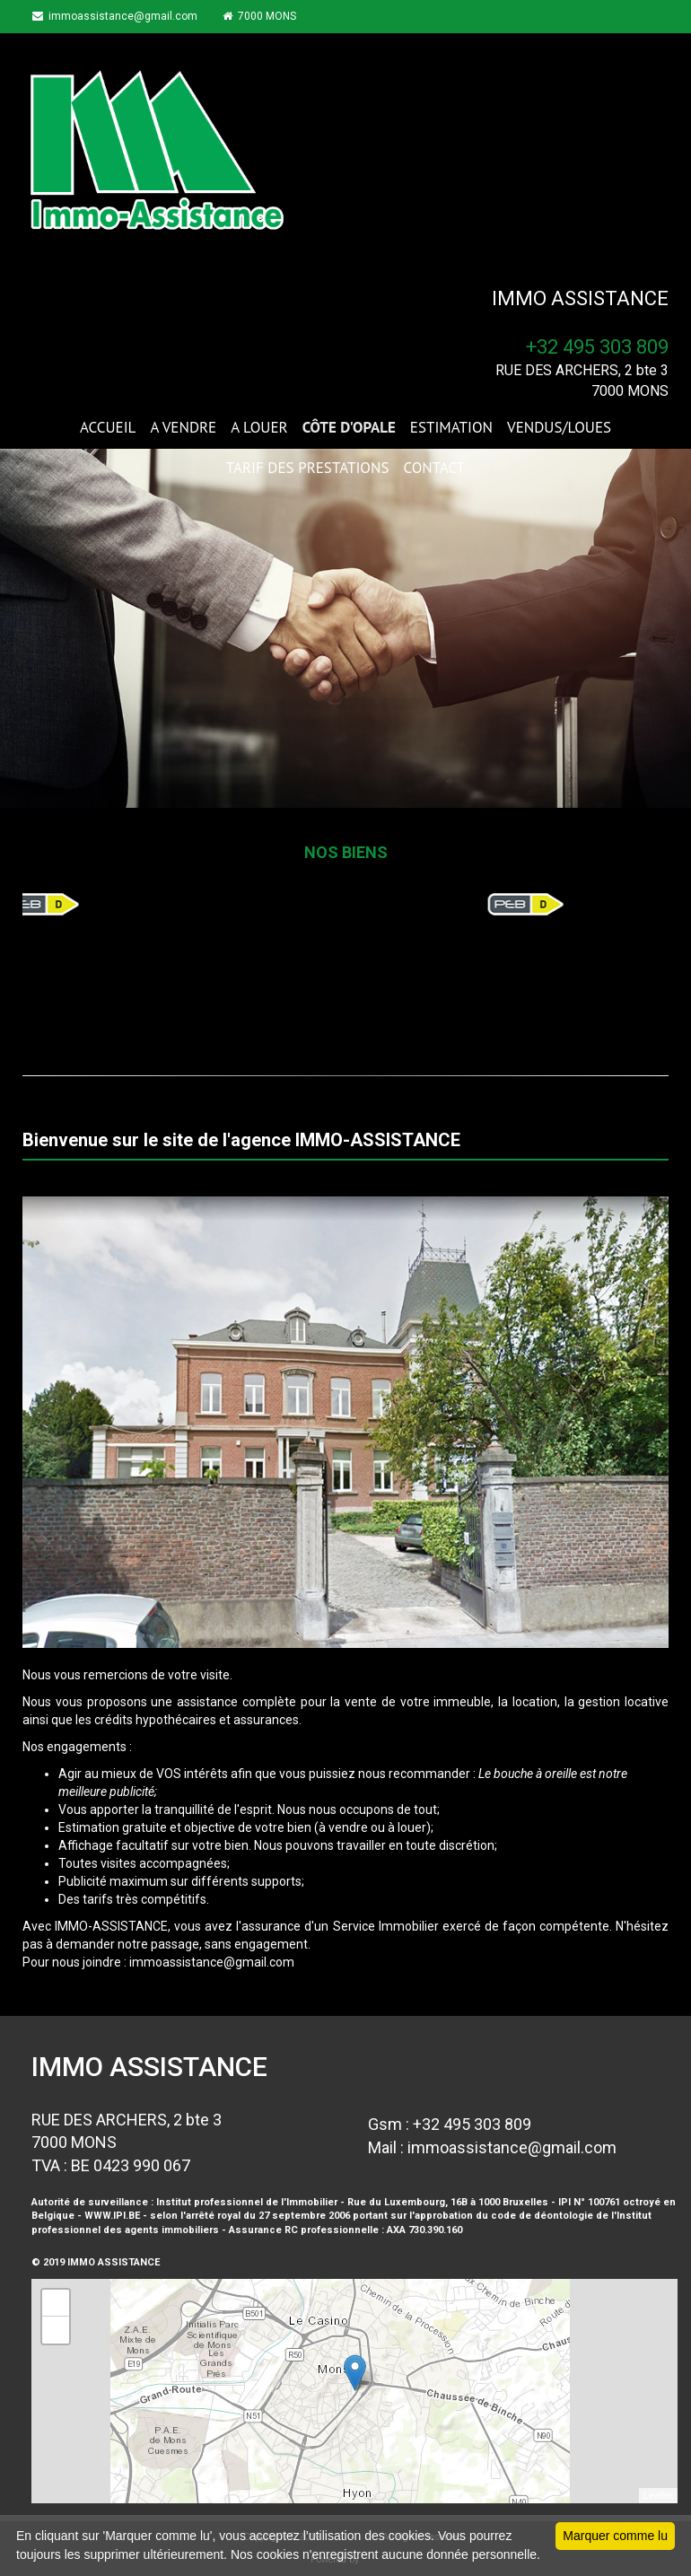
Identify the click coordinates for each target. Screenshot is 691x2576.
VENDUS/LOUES (559, 427)
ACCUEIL (108, 427)
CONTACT (434, 468)
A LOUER (259, 427)
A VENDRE (183, 427)
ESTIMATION (451, 427)
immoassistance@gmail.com (118, 16)
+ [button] (56, 2303)
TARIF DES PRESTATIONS (307, 468)
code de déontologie (542, 2215)
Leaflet (658, 2495)
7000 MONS (266, 16)
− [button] (56, 2330)
